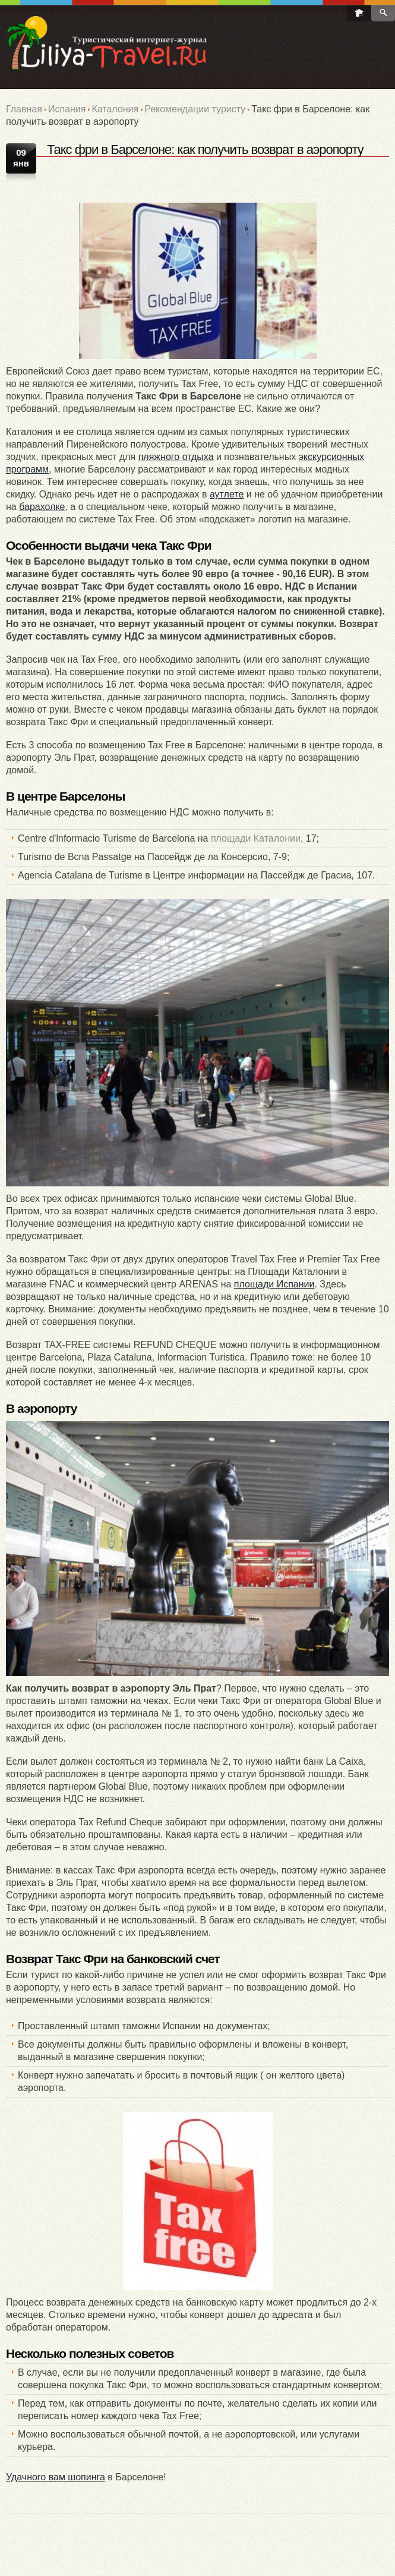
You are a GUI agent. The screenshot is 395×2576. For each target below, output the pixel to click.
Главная (24, 109)
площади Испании (274, 1284)
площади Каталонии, (257, 838)
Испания (67, 109)
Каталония (114, 109)
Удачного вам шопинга (55, 2477)
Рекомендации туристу (194, 109)
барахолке (42, 507)
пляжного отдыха (176, 457)
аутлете (227, 494)
